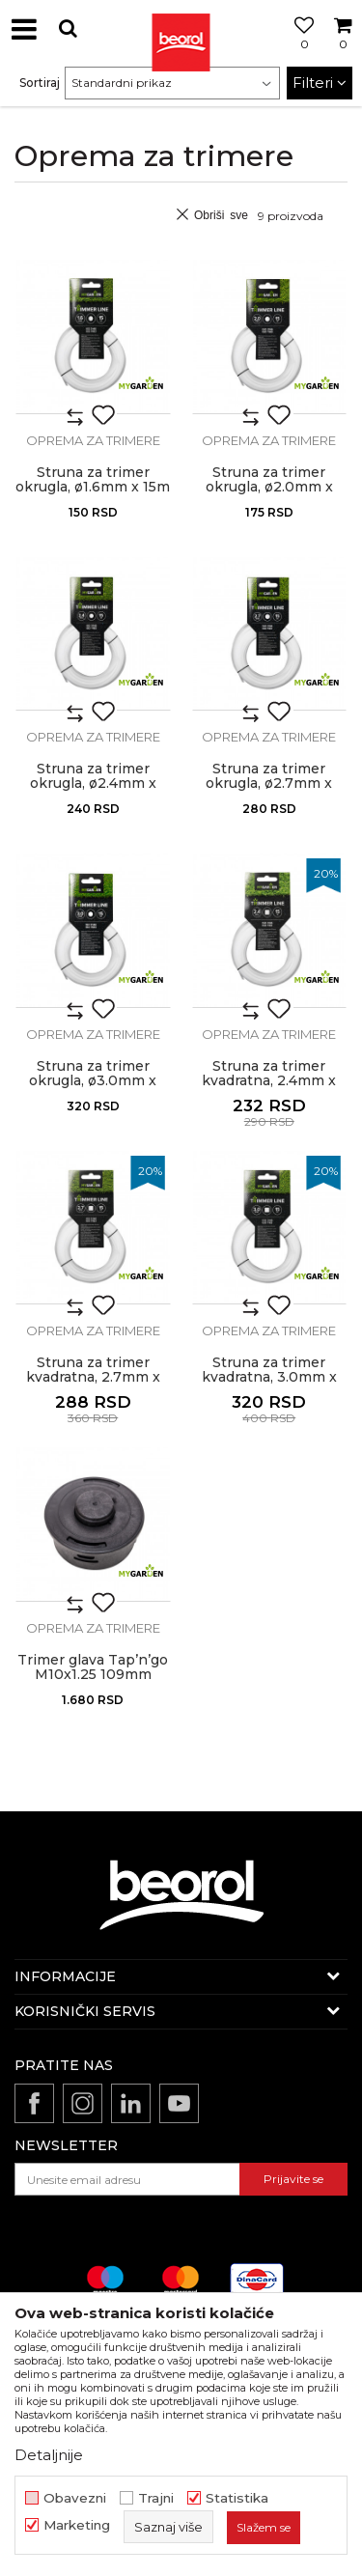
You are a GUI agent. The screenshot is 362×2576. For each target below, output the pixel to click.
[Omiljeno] (299, 51)
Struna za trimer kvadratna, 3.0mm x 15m (269, 1377)
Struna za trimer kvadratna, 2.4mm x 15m (269, 1081)
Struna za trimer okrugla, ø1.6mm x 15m (92, 479)
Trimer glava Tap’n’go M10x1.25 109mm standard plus (92, 1674)
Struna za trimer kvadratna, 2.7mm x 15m (93, 1377)
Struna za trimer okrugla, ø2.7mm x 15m (269, 783)
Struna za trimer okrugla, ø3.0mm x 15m (92, 1081)
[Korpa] (342, 51)
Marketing (76, 2525)
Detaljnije (48, 2455)
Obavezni (74, 2498)
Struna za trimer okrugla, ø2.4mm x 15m (93, 783)
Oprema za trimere (93, 440)
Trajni (156, 2498)
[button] (67, 28)
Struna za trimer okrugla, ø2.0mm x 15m (269, 487)
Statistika (237, 2498)
